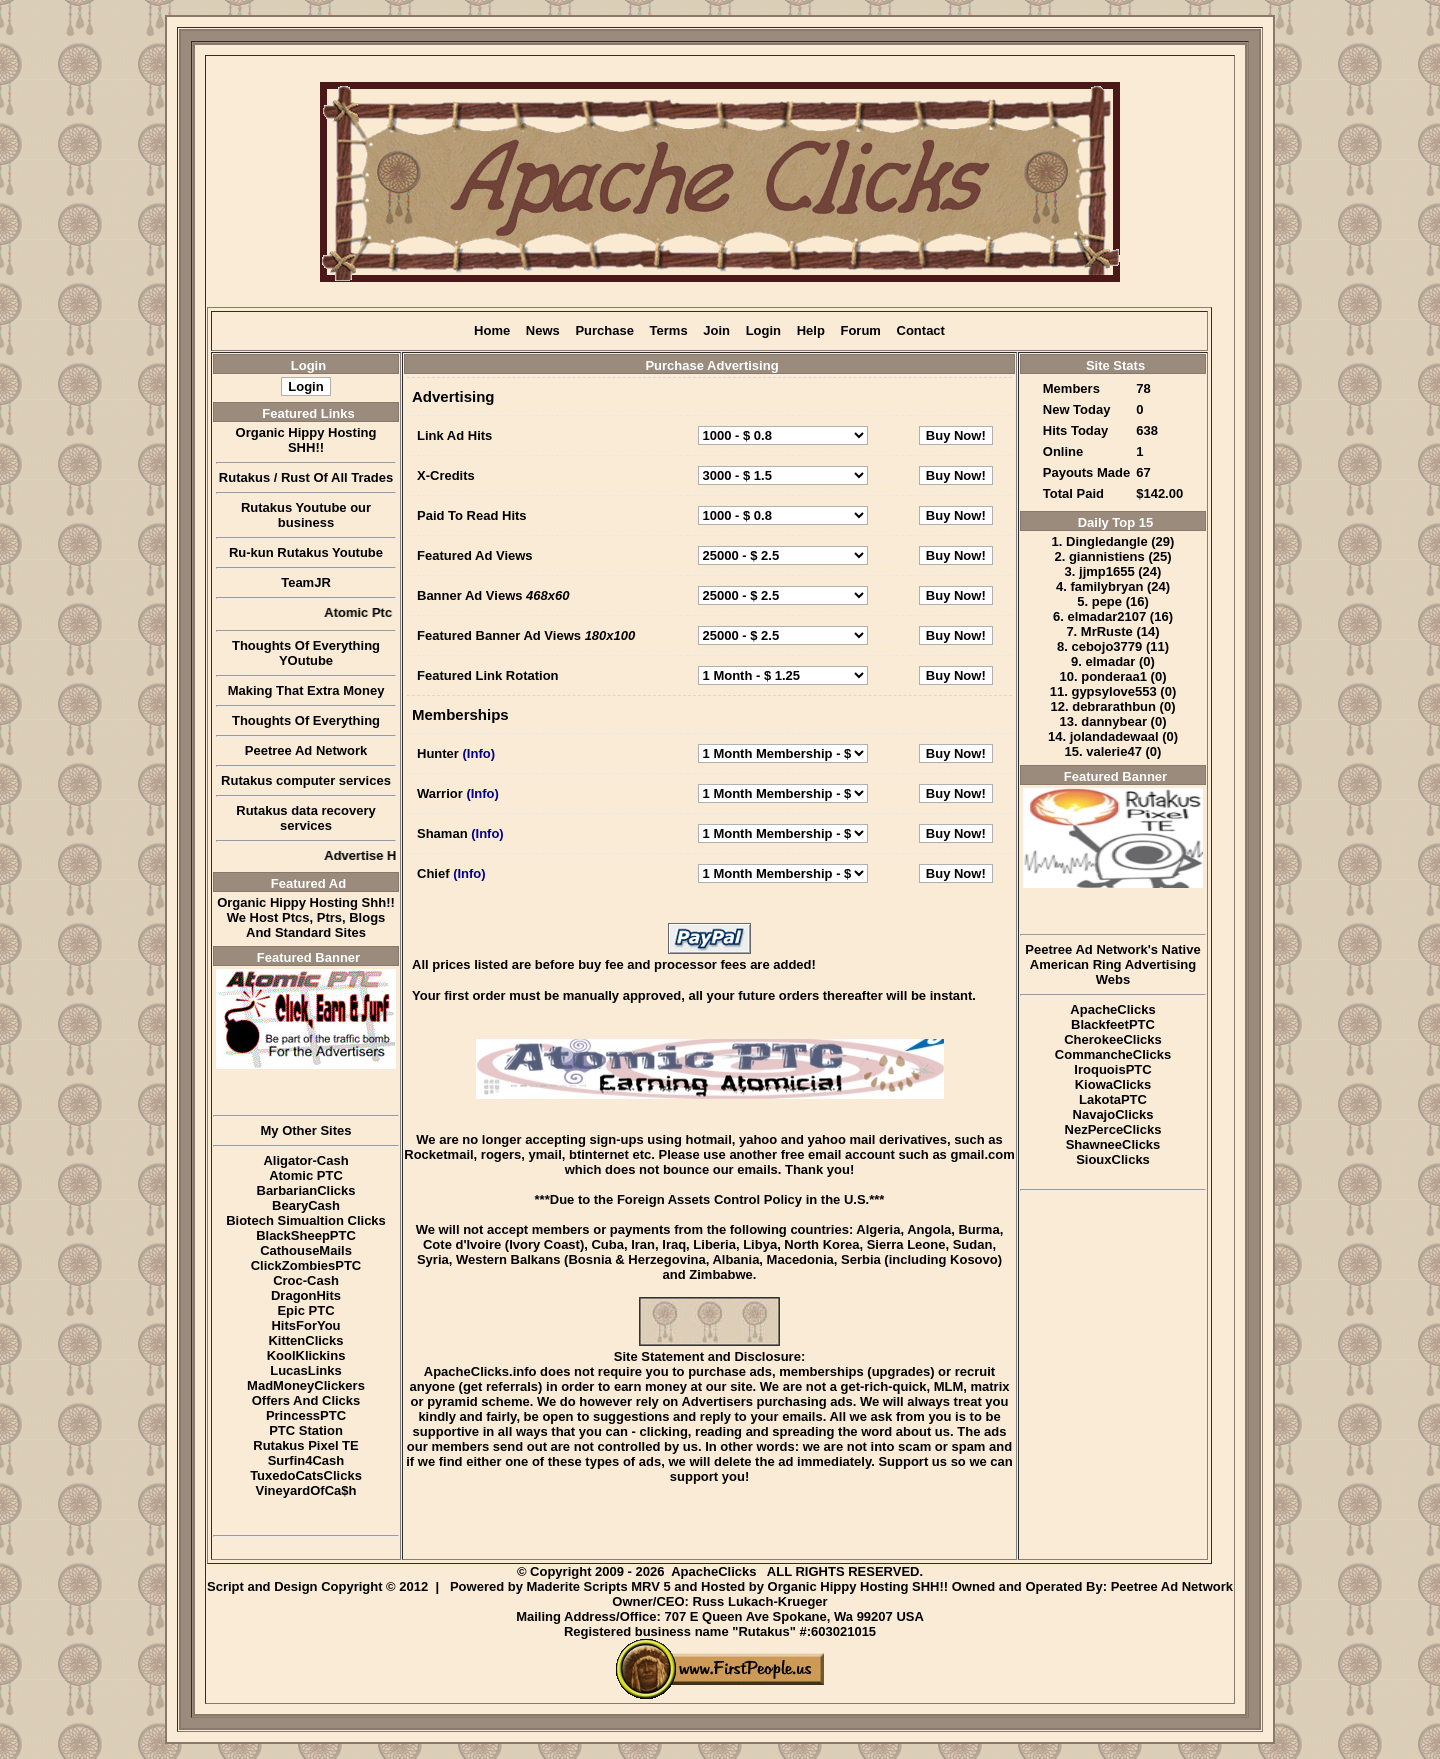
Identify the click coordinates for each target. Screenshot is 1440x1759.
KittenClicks (305, 1340)
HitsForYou (305, 1325)
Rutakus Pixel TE (305, 1445)
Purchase (604, 330)
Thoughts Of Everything (306, 720)
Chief (433, 873)
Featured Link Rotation (488, 675)
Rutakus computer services (306, 780)
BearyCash (306, 1205)
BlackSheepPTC (306, 1235)
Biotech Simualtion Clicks (306, 1220)
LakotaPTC (1113, 1099)
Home (492, 330)
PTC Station (306, 1430)
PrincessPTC (306, 1415)
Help (811, 330)
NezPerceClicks (1113, 1129)
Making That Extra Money (306, 690)
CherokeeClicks (1113, 1039)
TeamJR (306, 582)
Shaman (442, 833)
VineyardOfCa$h (306, 1490)
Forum (860, 330)
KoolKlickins (306, 1355)
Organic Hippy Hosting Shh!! (306, 902)
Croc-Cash (306, 1280)
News (543, 330)
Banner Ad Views (469, 595)
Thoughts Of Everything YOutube (306, 653)
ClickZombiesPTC (306, 1265)
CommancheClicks (1113, 1054)
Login (763, 330)
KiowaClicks (1113, 1084)
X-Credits (446, 475)
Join (716, 330)
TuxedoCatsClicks (306, 1475)
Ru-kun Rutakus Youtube (306, 552)
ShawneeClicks (1113, 1144)
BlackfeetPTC (1113, 1024)
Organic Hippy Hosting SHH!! (306, 440)
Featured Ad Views (475, 555)
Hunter (438, 753)
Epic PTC (305, 1310)
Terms (669, 330)
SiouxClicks (1113, 1159)
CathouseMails (306, 1250)
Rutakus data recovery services (305, 818)
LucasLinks (306, 1370)
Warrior (440, 793)
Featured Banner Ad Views (499, 635)
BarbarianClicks (306, 1190)
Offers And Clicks (306, 1400)
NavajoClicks (1113, 1114)
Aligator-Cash (305, 1160)
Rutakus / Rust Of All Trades (306, 477)
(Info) (479, 753)
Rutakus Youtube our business (306, 515)
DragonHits (306, 1295)
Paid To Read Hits (472, 515)
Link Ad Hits (454, 435)
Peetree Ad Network (306, 750)
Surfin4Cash (306, 1460)
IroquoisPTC (1112, 1069)
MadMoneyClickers (306, 1385)
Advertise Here (386, 855)
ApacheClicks (1112, 1009)
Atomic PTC (306, 1175)
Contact (921, 330)
